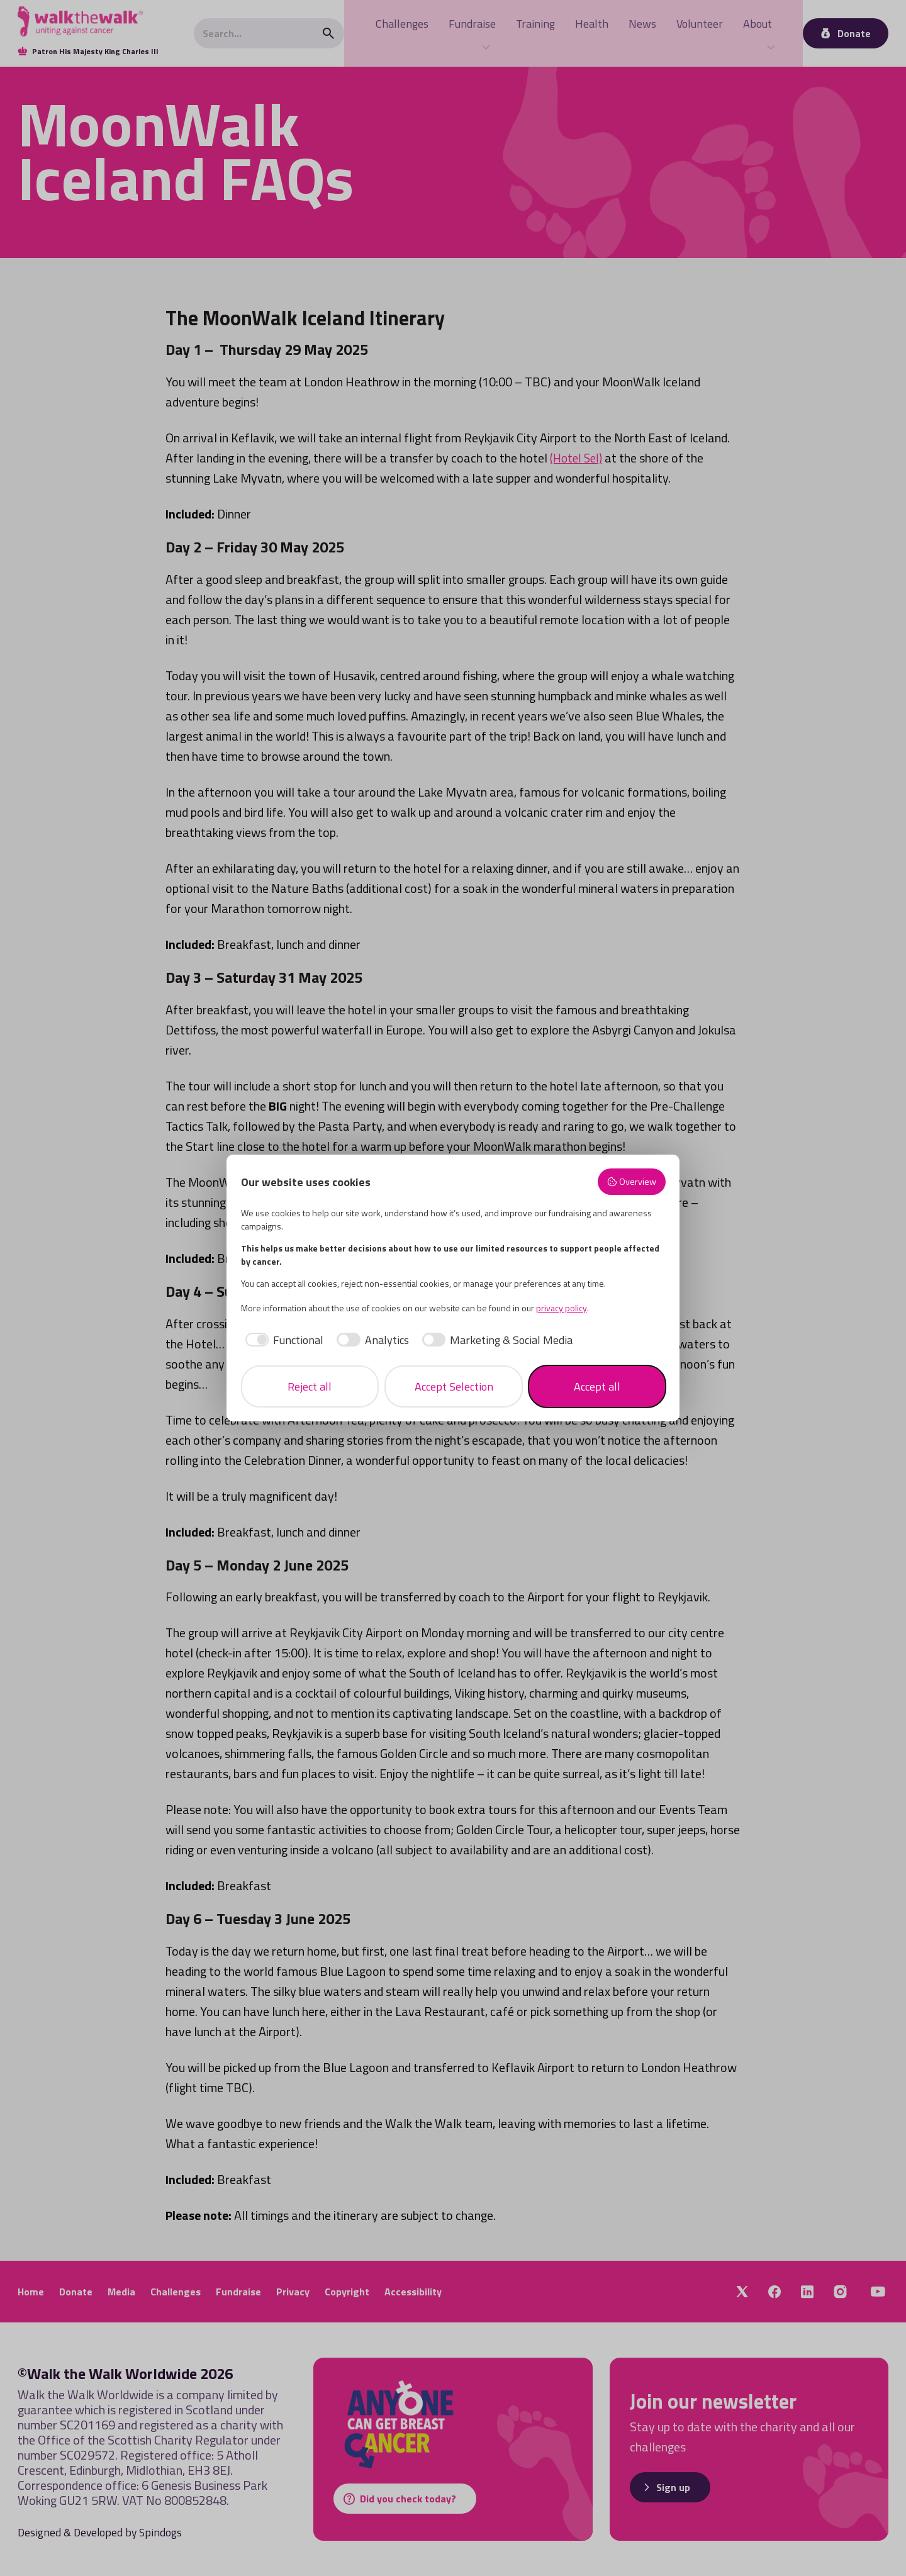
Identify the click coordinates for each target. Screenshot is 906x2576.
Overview (631, 1182)
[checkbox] (282, 1339)
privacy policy (561, 1307)
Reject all (310, 1386)
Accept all (597, 1386)
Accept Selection (454, 1386)
